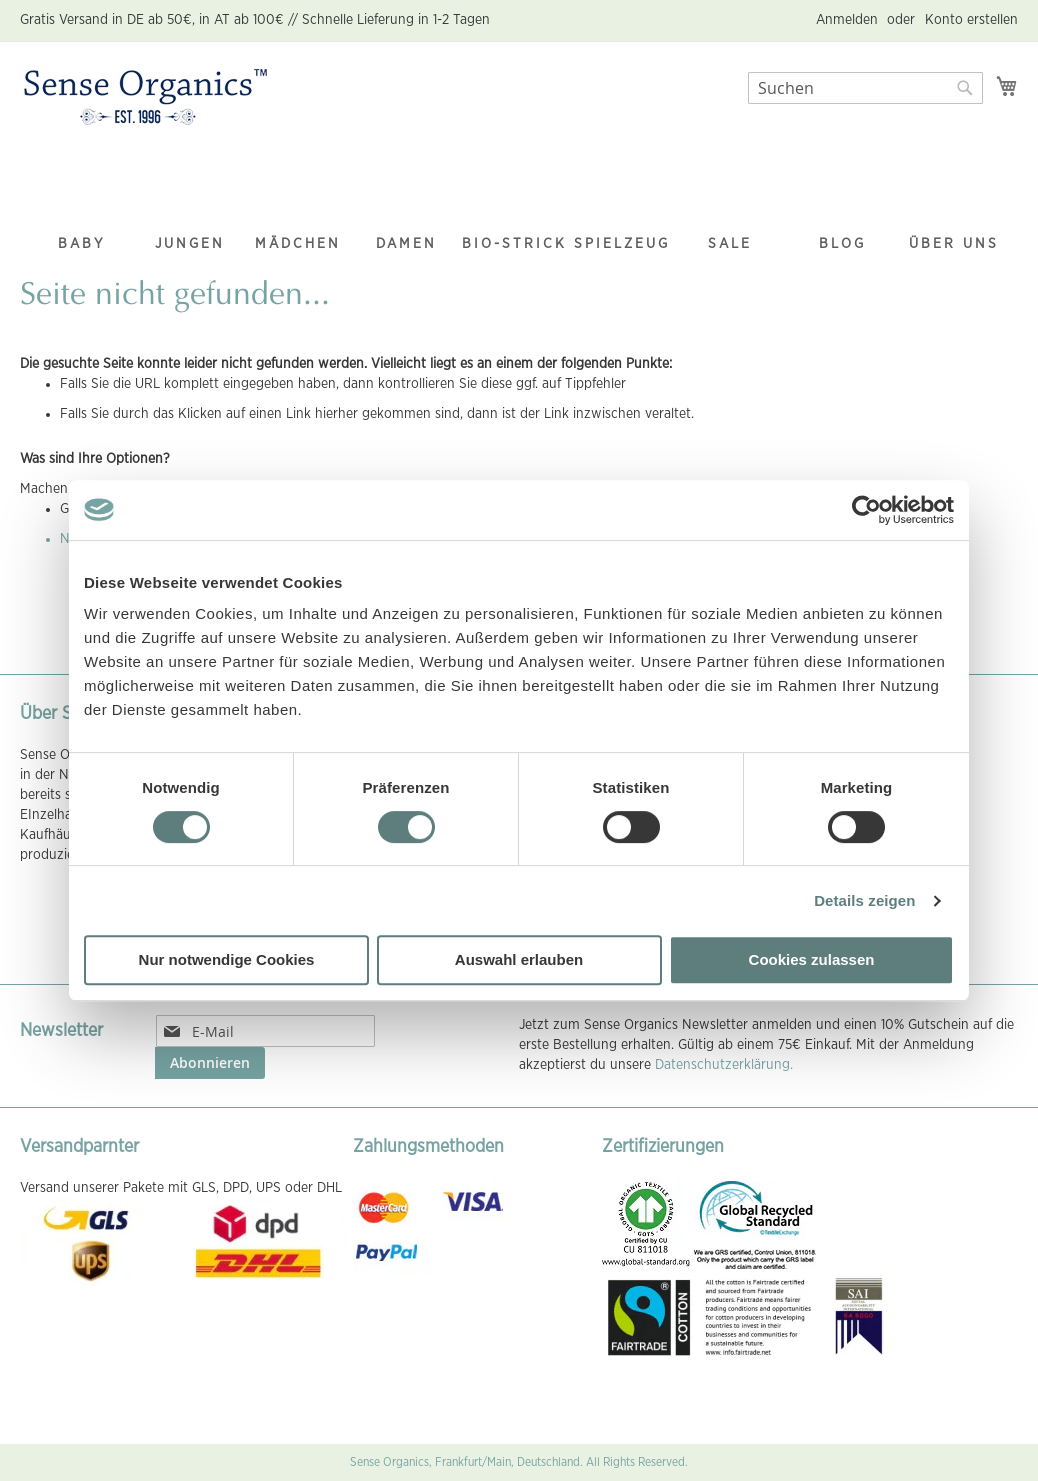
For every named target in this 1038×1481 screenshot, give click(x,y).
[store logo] (145, 98)
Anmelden (847, 20)
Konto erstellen (971, 20)
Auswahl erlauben (519, 959)
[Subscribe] (210, 1063)
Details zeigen (864, 900)
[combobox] (865, 88)
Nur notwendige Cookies (227, 959)
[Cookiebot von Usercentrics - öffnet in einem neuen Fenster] (866, 510)
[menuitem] (82, 204)
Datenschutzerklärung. (724, 1065)
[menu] (519, 205)
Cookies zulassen (812, 959)
